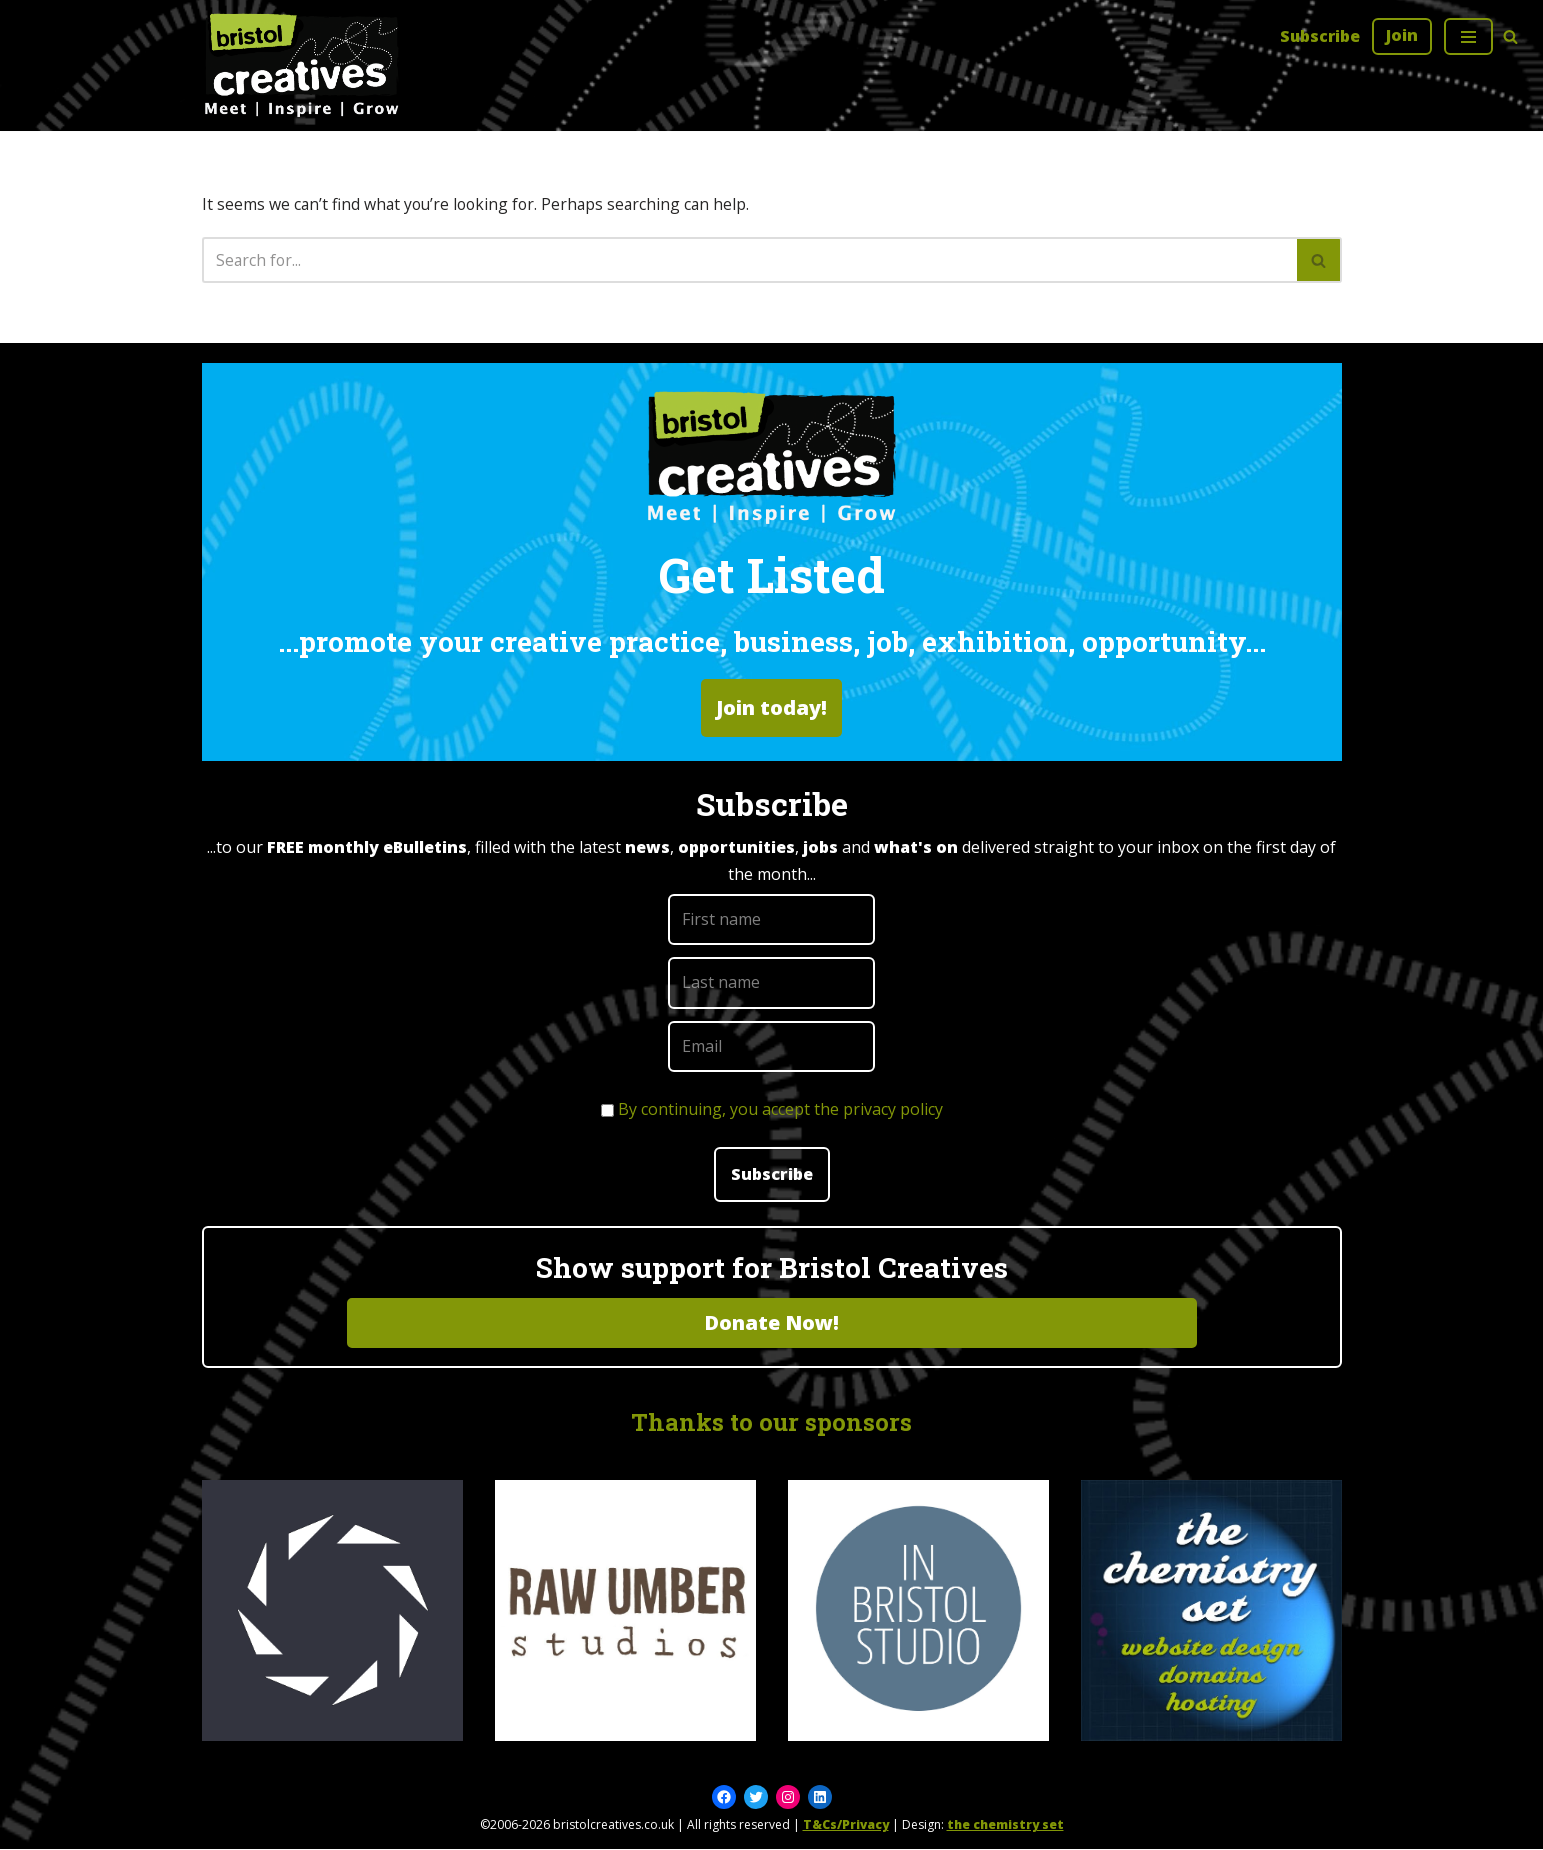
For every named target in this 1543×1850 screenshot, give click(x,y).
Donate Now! (771, 1322)
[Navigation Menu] (1468, 36)
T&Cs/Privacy (846, 1825)
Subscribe (1319, 36)
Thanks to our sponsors (771, 1422)
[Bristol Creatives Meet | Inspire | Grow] (302, 65)
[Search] (1510, 36)
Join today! (771, 708)
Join (1402, 35)
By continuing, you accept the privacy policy (780, 1109)
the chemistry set (1005, 1825)
